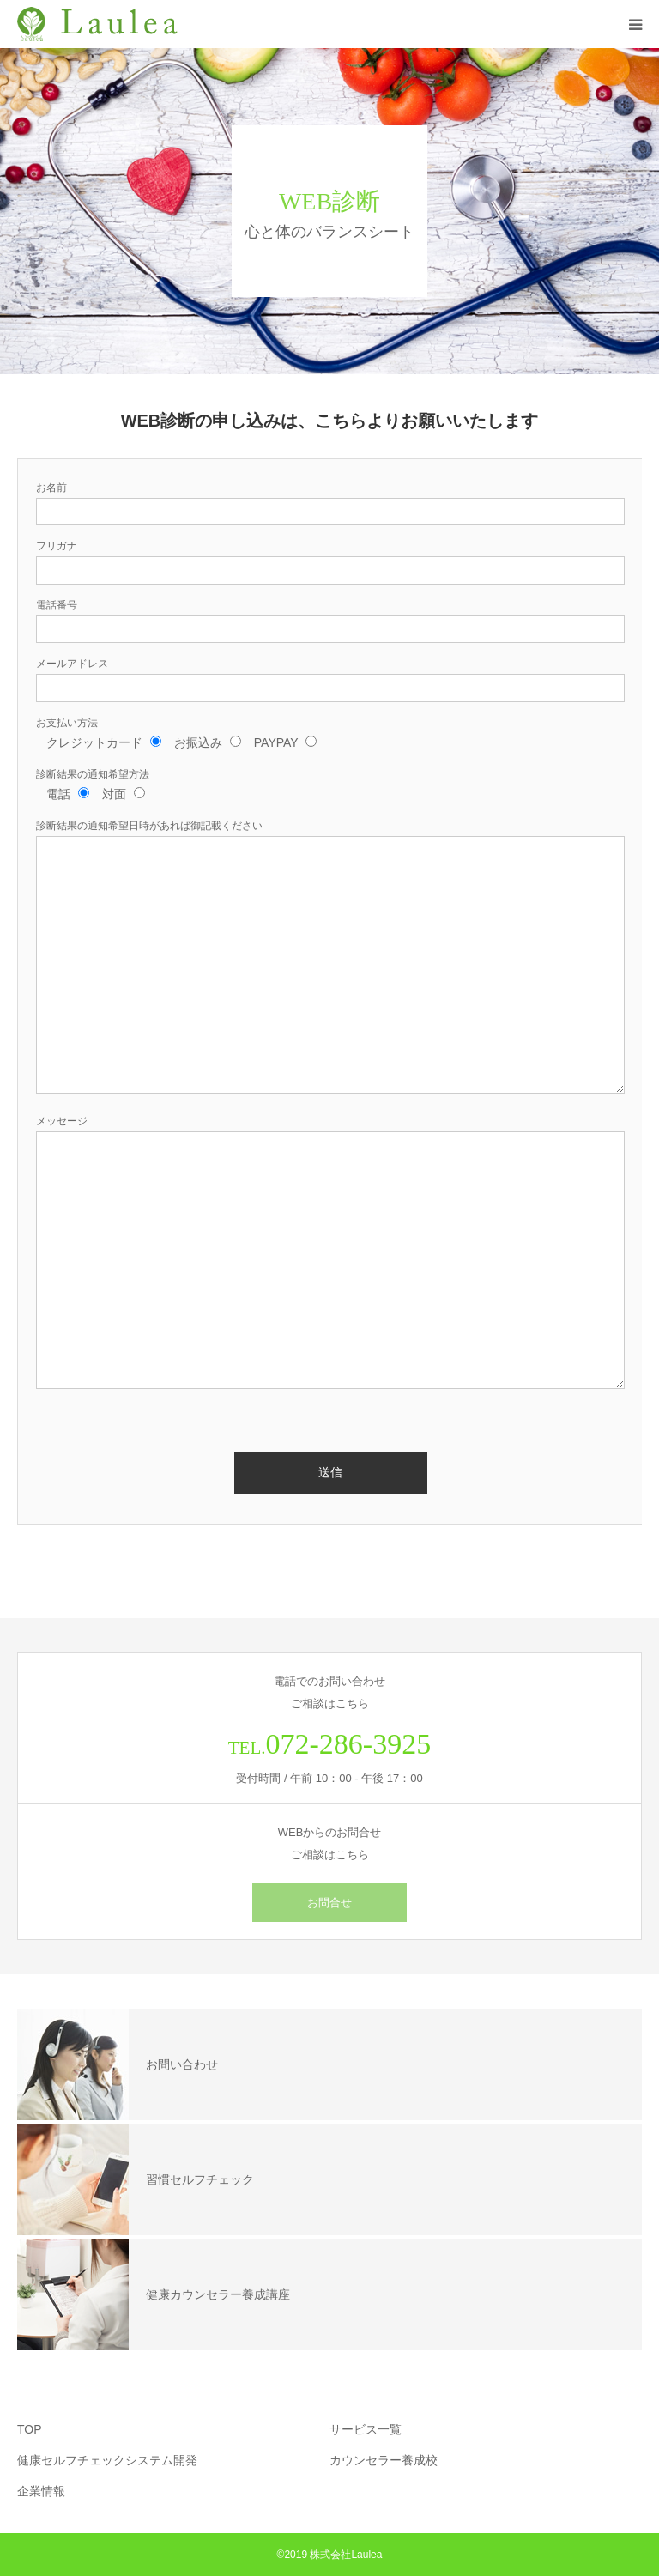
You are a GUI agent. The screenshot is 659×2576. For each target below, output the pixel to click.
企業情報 (41, 2491)
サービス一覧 (366, 2429)
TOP (29, 2429)
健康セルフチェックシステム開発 (107, 2460)
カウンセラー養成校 (384, 2460)
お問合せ (329, 1902)
